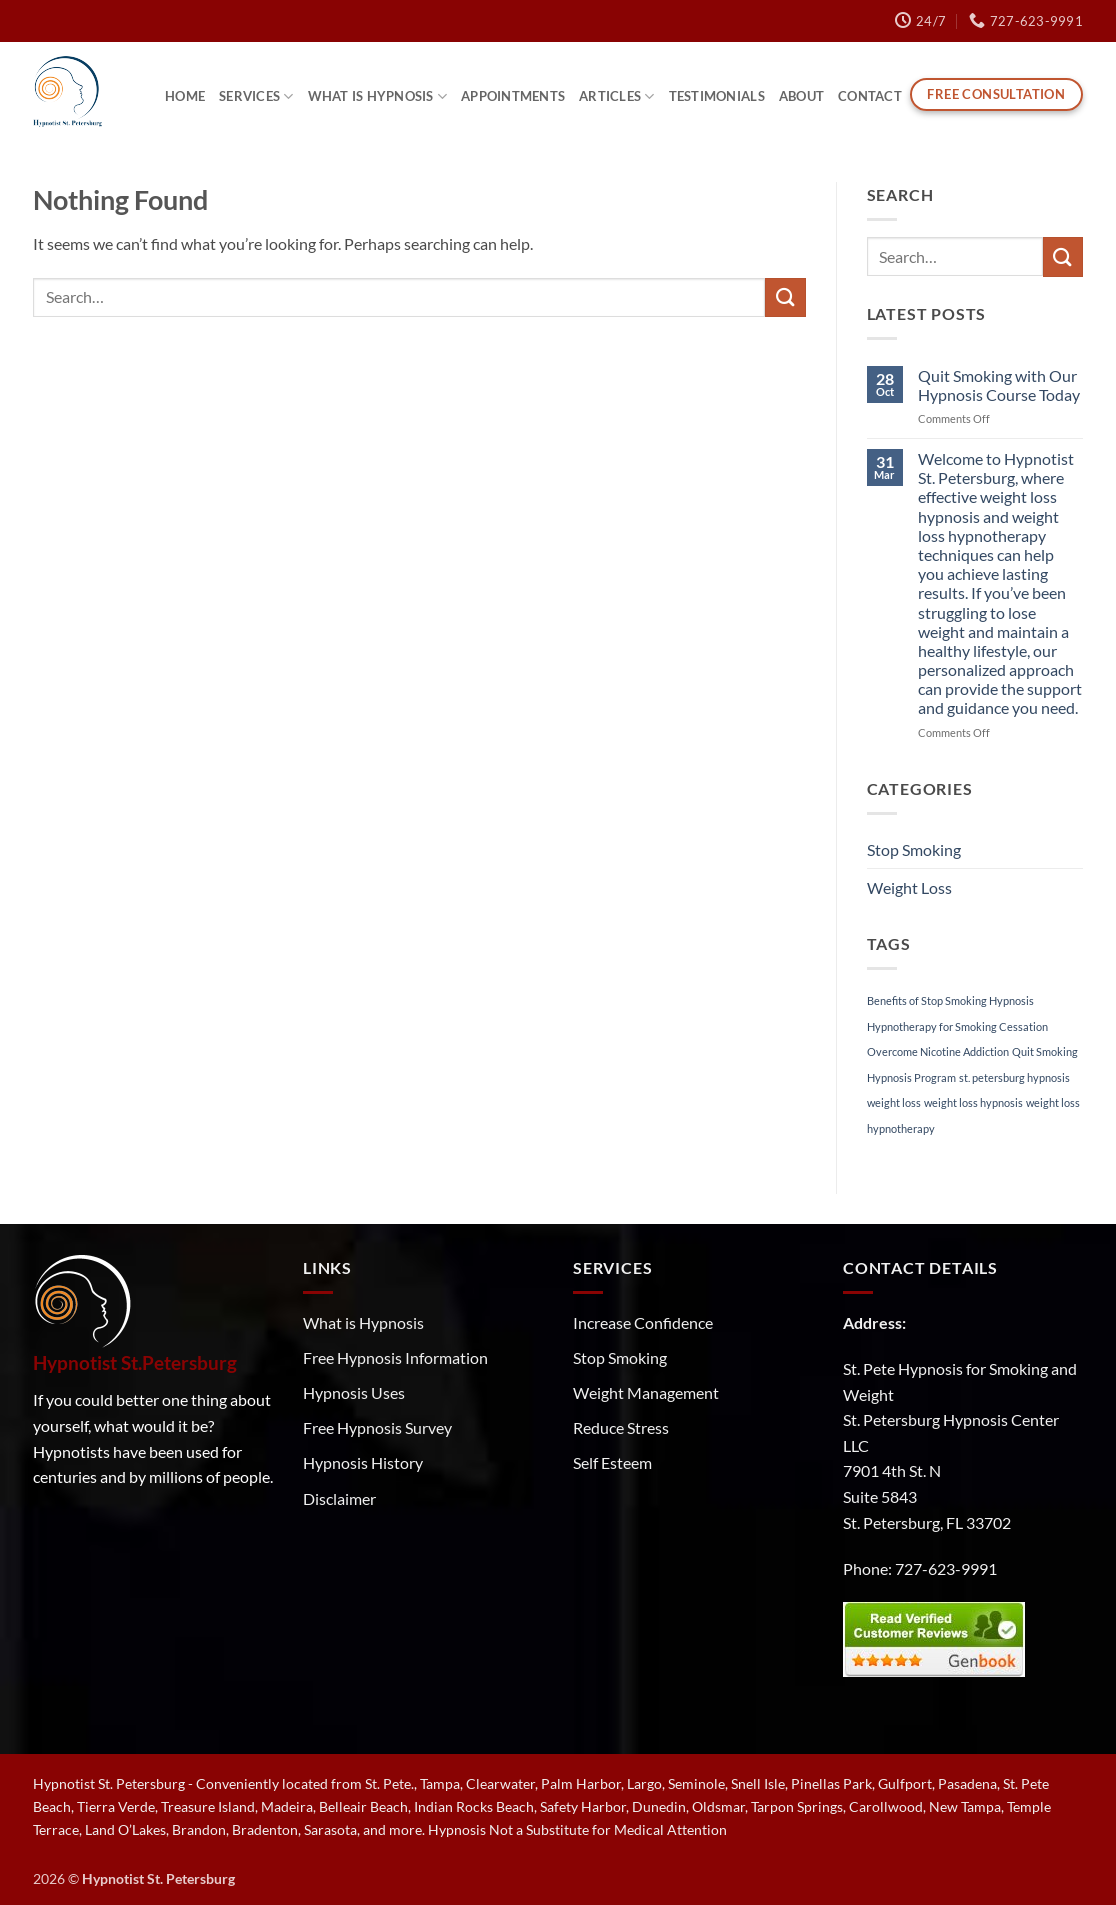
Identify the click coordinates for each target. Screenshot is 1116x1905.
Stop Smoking (914, 849)
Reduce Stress (621, 1427)
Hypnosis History (363, 1462)
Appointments (513, 96)
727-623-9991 (946, 1568)
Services (256, 96)
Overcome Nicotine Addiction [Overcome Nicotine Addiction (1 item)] (938, 1051)
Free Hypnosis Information (395, 1357)
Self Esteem (612, 1462)
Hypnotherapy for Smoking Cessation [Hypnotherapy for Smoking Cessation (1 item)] (957, 1026)
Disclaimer (339, 1498)
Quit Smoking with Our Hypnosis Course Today (999, 385)
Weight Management (646, 1392)
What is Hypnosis (378, 96)
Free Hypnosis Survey (377, 1427)
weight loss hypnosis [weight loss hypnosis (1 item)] (973, 1102)
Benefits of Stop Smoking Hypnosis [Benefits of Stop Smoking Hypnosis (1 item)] (950, 1000)
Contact (870, 96)
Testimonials (717, 96)
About (801, 96)
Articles (617, 96)
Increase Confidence (643, 1322)
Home (185, 96)
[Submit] (785, 297)
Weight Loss (909, 887)
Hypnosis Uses (354, 1392)
